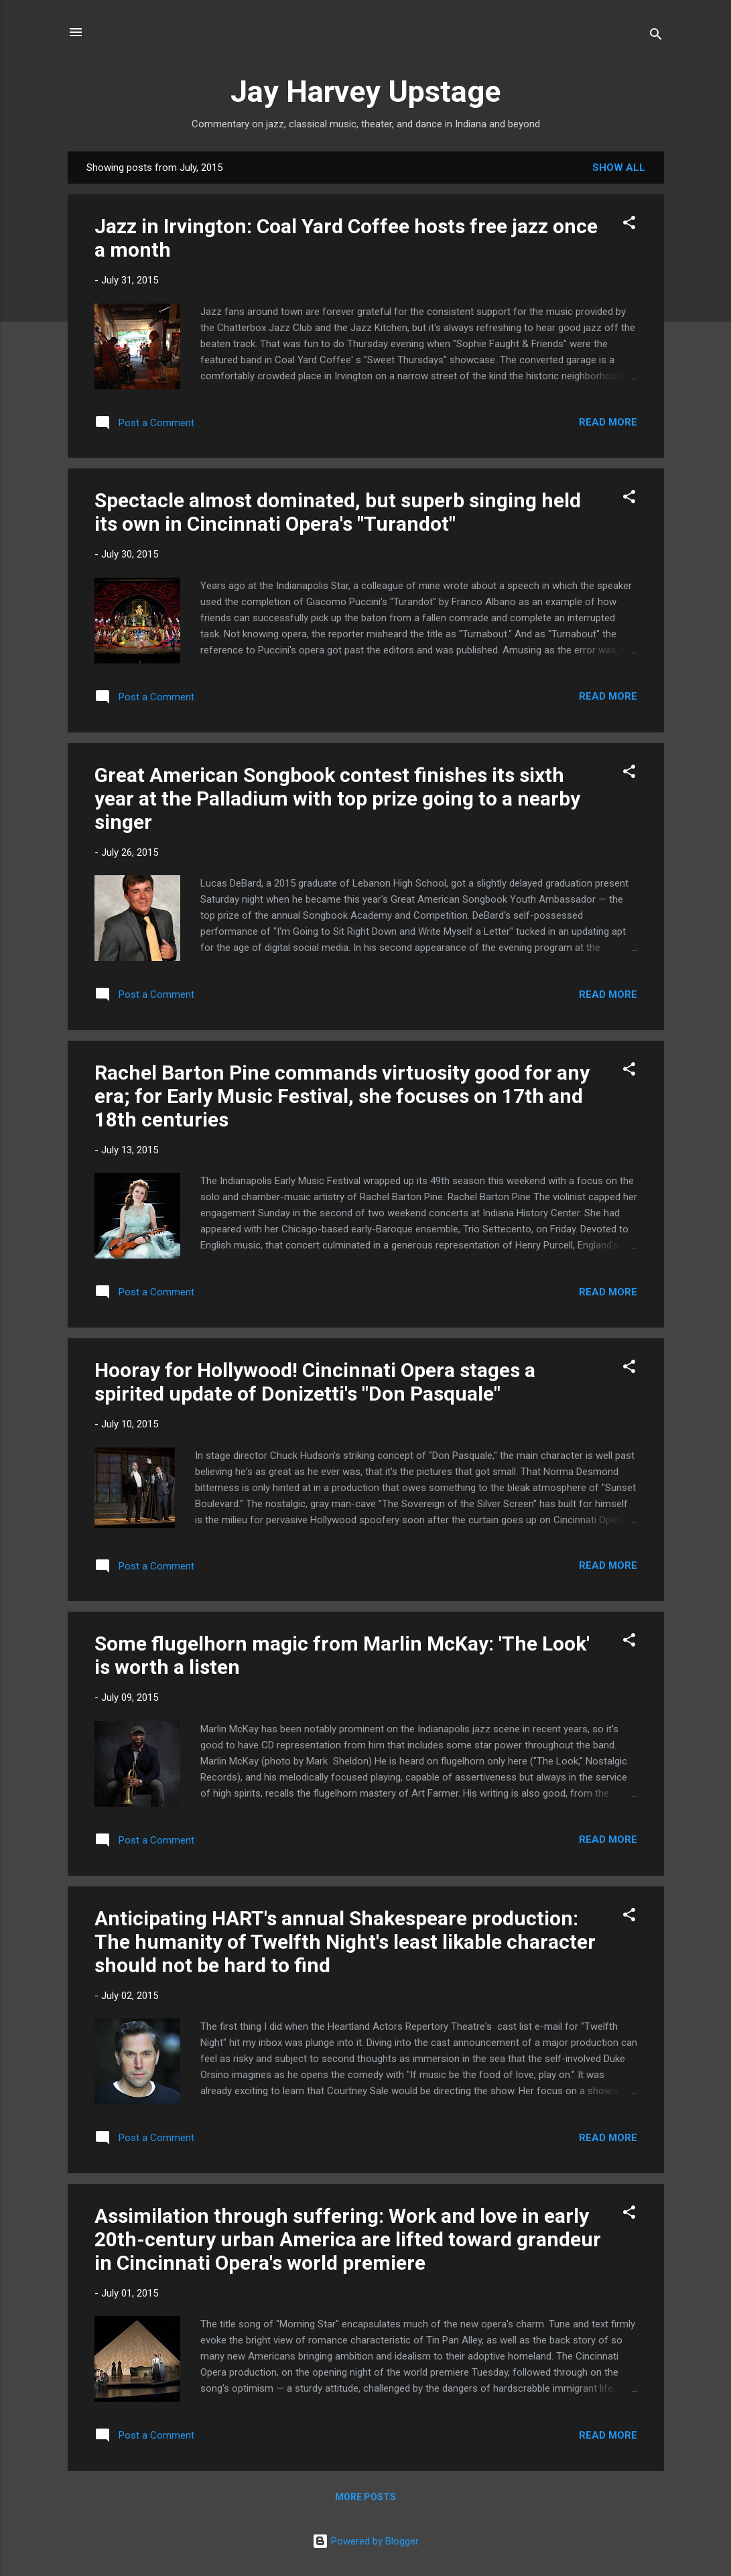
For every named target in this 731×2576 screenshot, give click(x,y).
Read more (608, 422)
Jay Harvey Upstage (365, 91)
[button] (629, 224)
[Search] (656, 36)
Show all (618, 168)
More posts (365, 2497)
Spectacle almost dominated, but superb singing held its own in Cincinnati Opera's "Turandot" (337, 512)
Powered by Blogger (365, 2541)
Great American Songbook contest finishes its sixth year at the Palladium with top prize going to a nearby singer (337, 798)
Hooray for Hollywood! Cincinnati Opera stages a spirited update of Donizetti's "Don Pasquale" (314, 1381)
